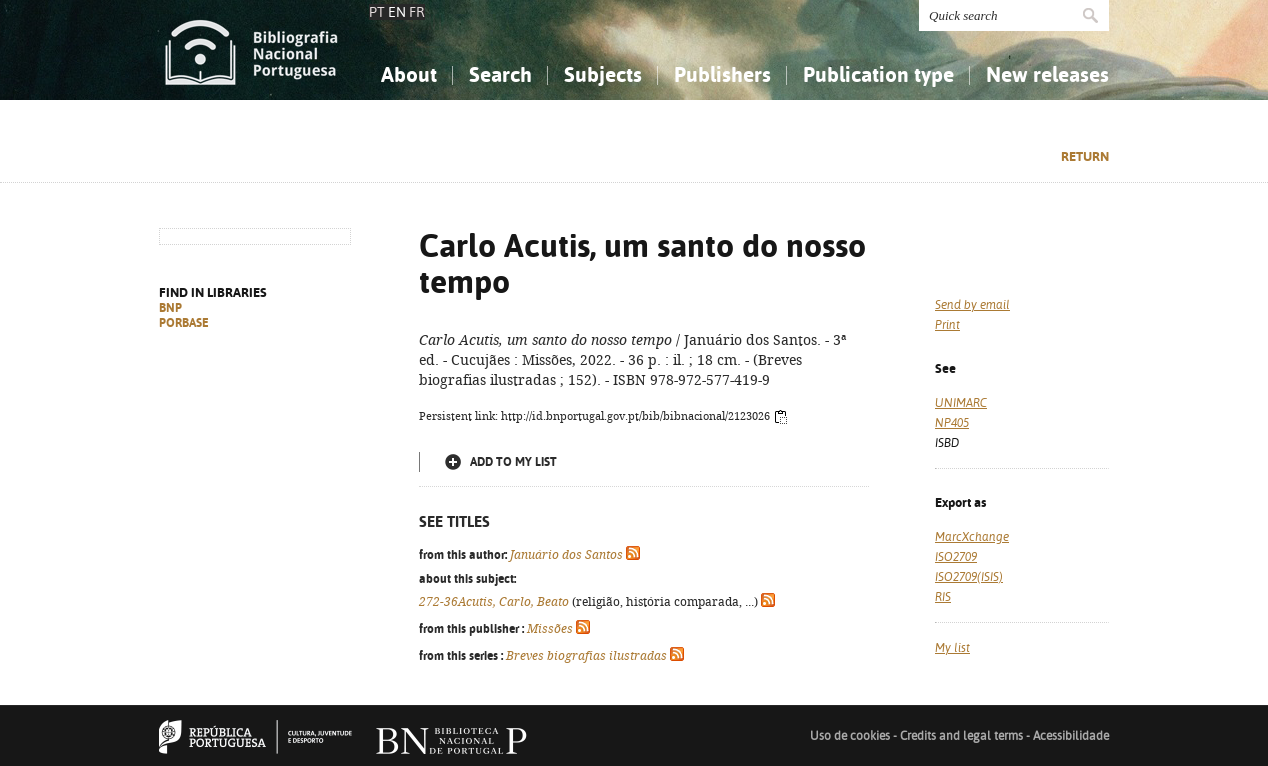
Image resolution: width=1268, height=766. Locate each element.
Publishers (722, 74)
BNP (170, 308)
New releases (1047, 74)
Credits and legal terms (961, 736)
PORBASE (184, 323)
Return (1085, 156)
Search (500, 74)
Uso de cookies (850, 736)
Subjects (603, 74)
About (409, 74)
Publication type (878, 74)
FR (417, 12)
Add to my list (513, 462)
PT (377, 12)
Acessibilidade (1071, 736)
